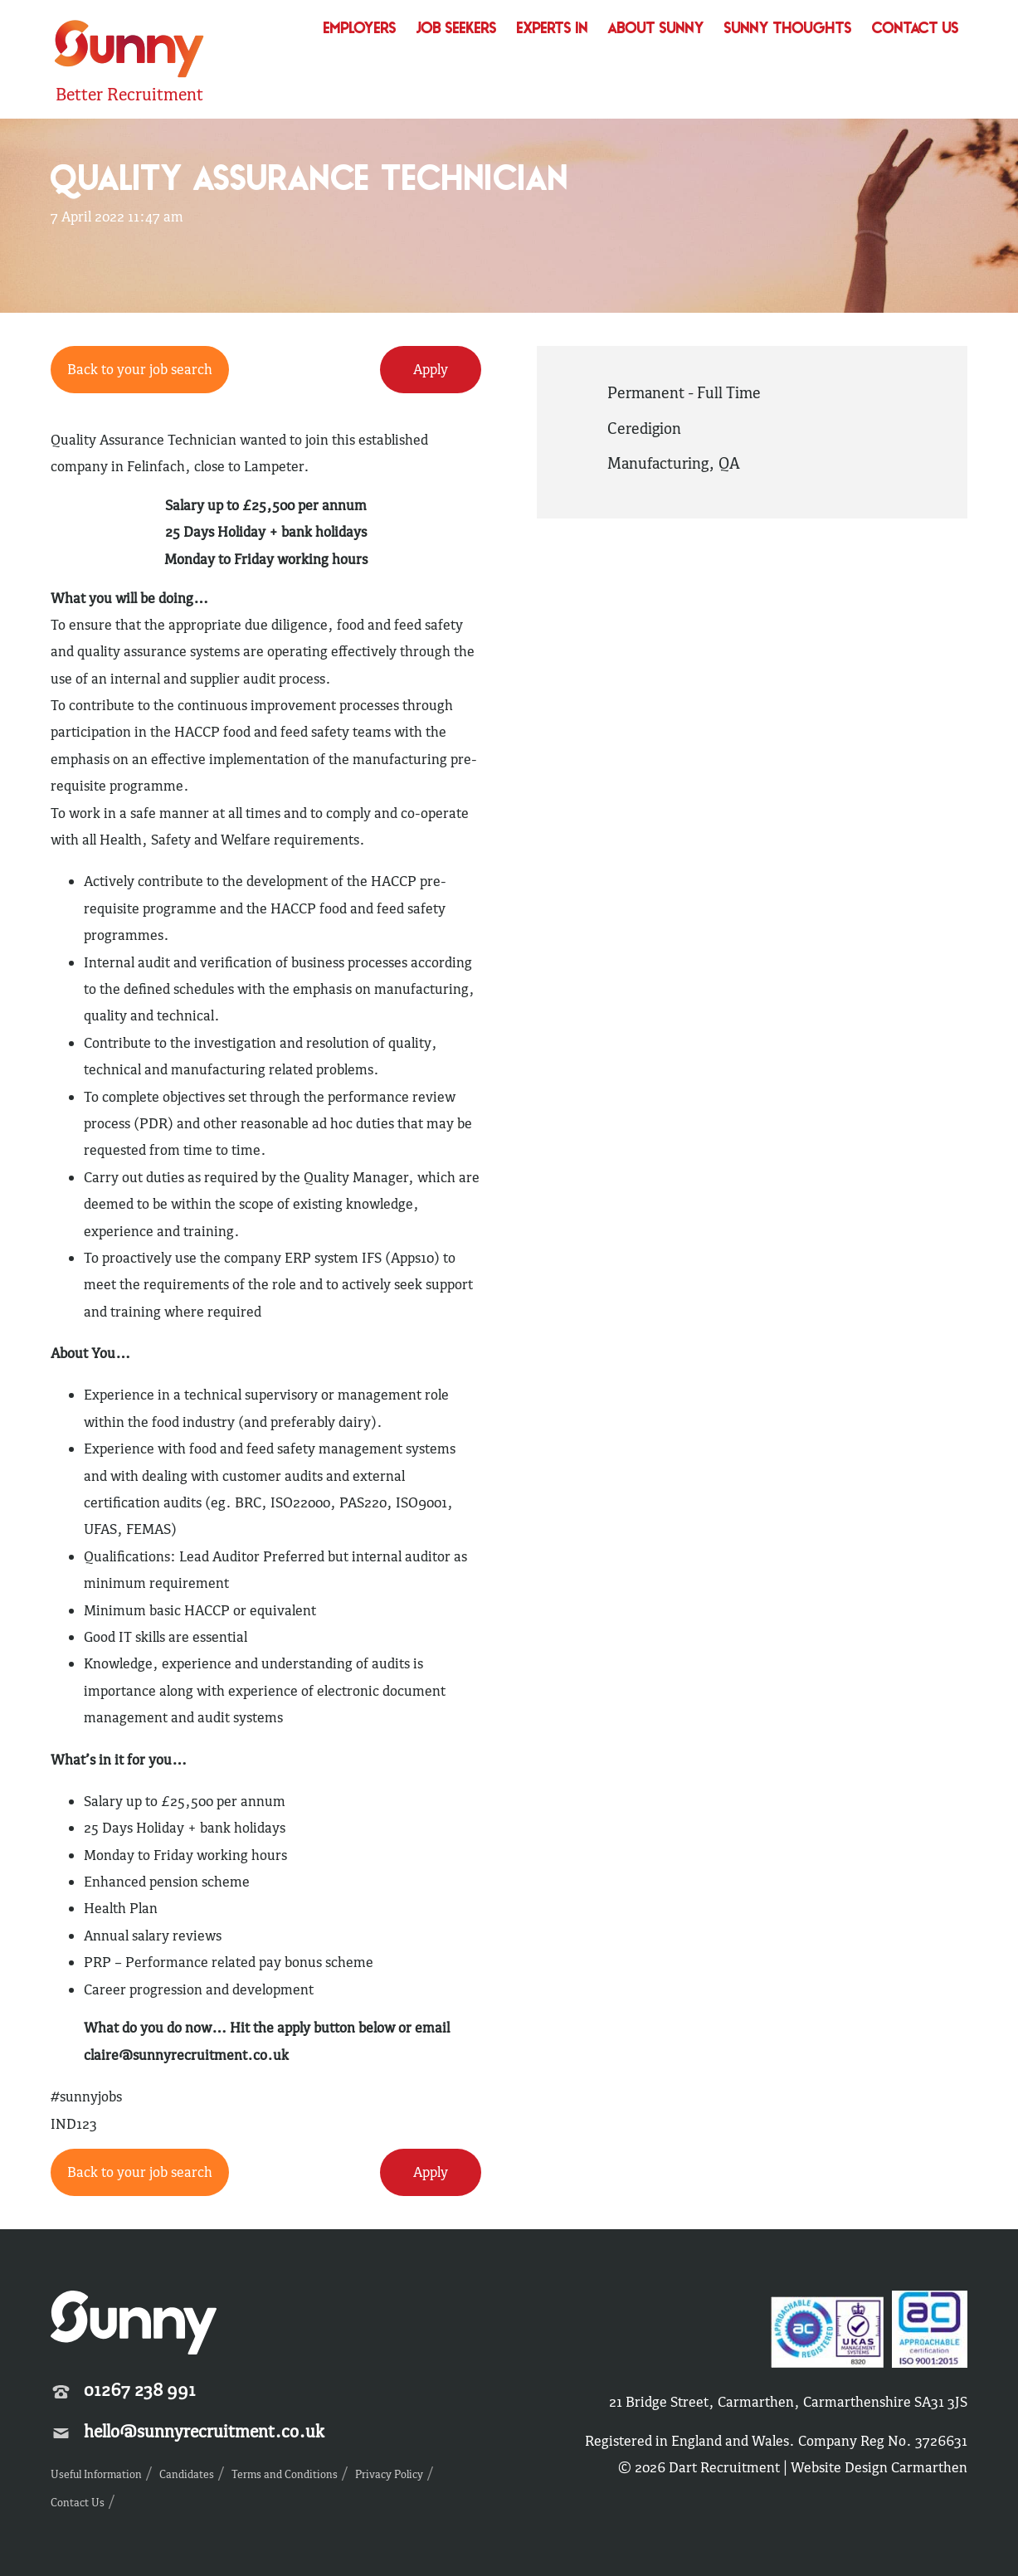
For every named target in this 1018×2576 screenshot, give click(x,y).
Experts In (552, 29)
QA (729, 463)
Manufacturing (658, 463)
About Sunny (656, 29)
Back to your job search (139, 369)
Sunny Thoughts (788, 29)
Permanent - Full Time (684, 392)
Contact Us (915, 29)
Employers (360, 29)
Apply (430, 369)
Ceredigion (644, 428)
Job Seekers (456, 29)
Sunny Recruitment (129, 51)
